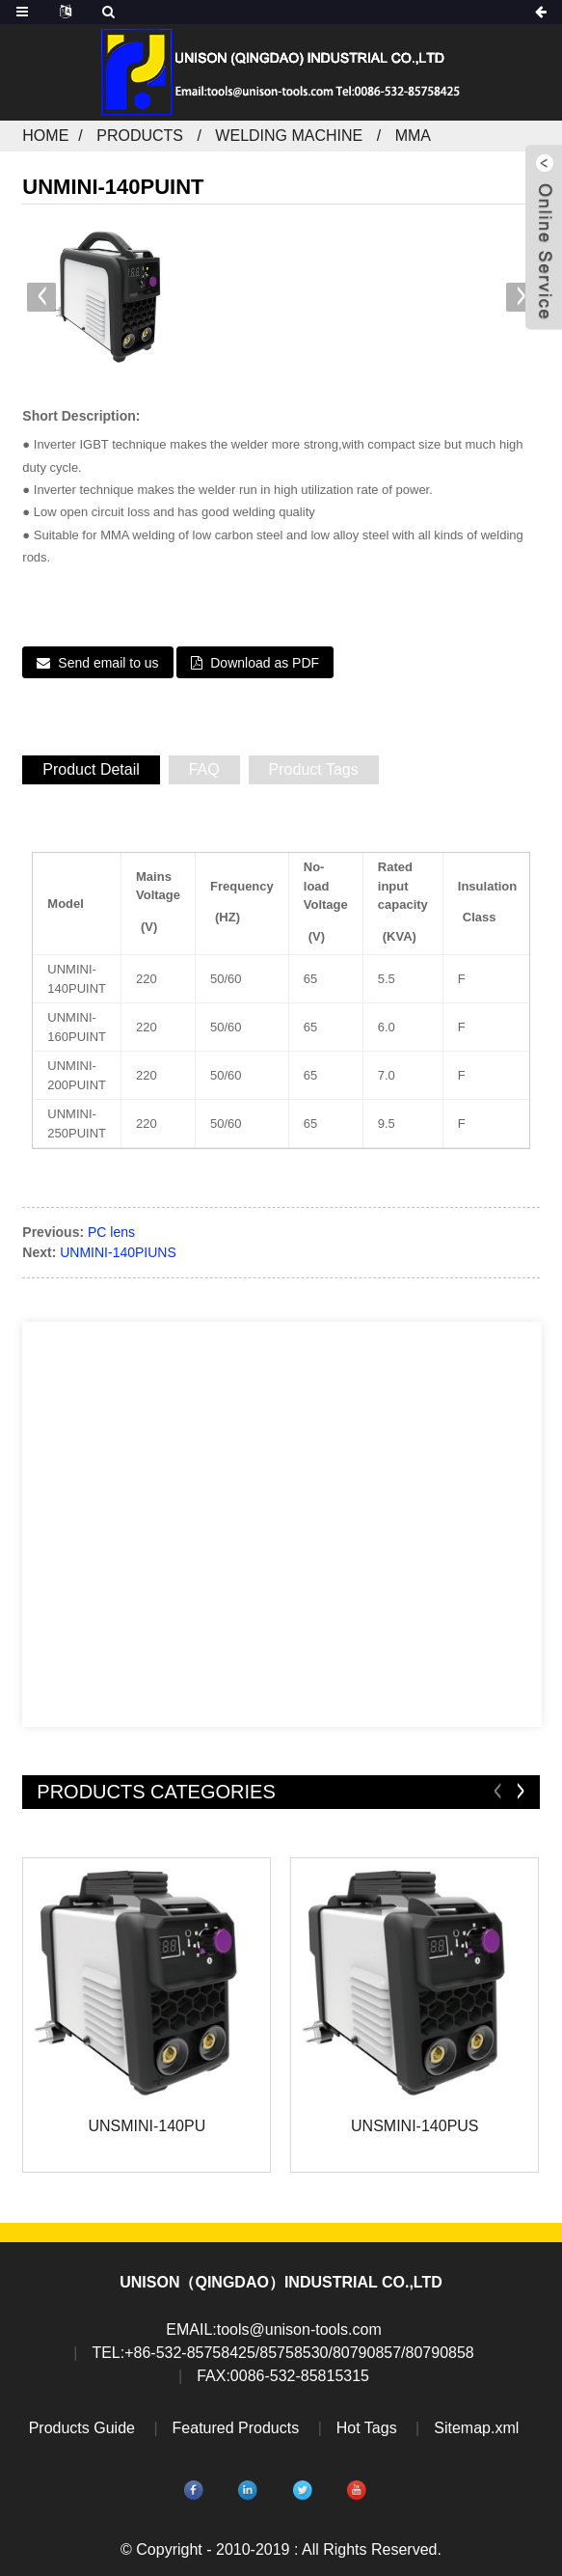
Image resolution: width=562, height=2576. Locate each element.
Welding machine (288, 135)
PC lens (111, 1232)
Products (139, 135)
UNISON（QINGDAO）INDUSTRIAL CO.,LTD (281, 2282)
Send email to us (108, 663)
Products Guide (82, 2428)
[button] (520, 297)
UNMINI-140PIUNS (118, 1252)
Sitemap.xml (476, 2428)
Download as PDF (264, 663)
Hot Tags (366, 2428)
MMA (413, 135)
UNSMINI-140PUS (414, 2126)
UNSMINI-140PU (146, 2126)
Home (45, 135)
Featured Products (236, 2428)
